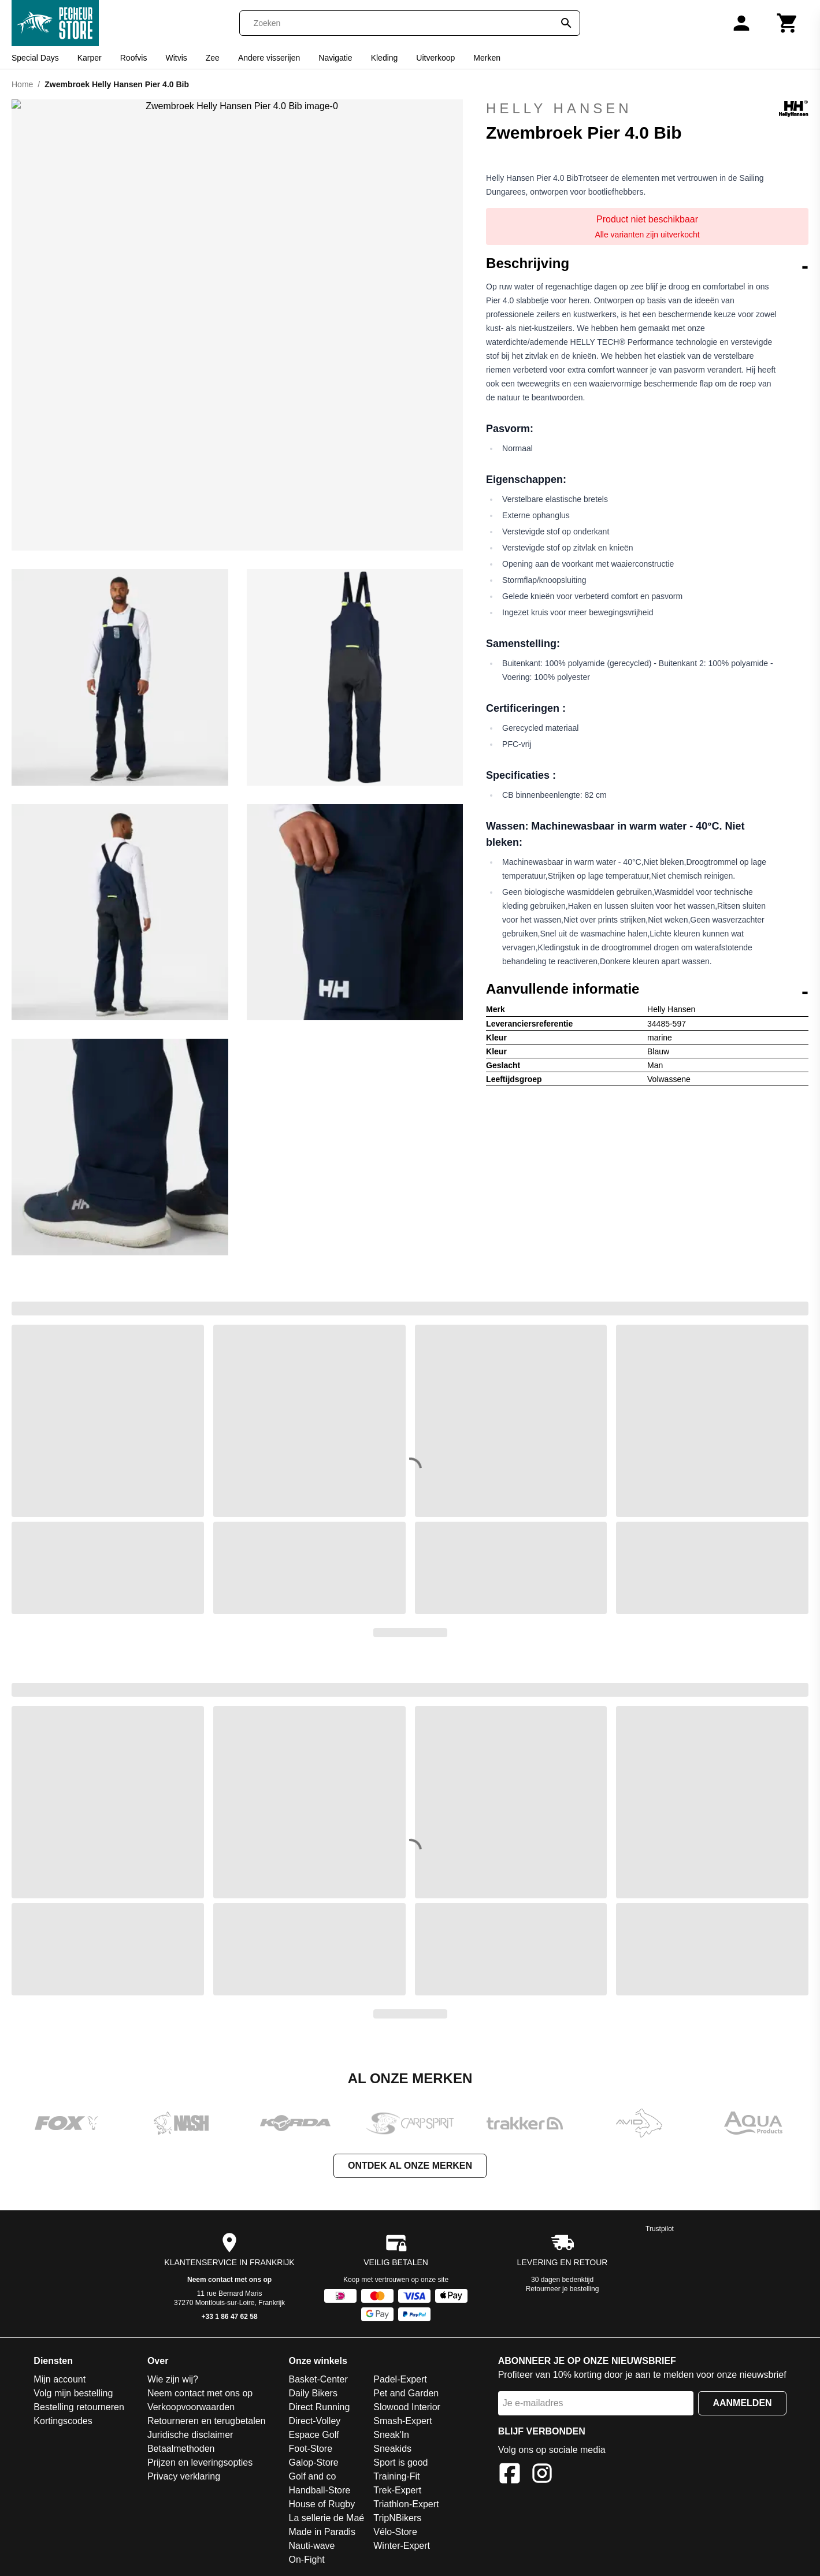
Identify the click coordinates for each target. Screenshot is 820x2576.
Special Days (35, 57)
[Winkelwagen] (787, 23)
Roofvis (133, 57)
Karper (89, 57)
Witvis (176, 57)
